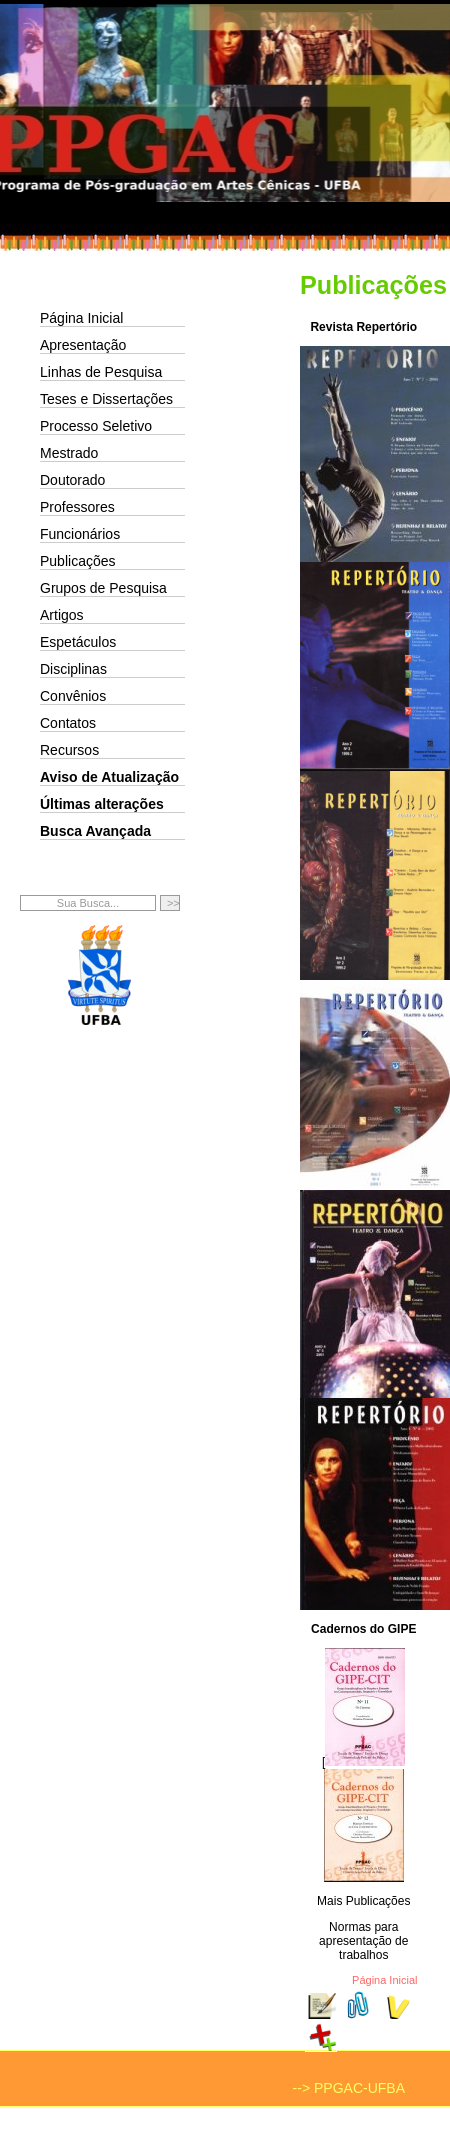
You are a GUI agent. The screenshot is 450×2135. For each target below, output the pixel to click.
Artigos (62, 615)
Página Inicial (81, 318)
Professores (77, 507)
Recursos (69, 750)
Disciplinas (73, 669)
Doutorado (72, 480)
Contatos (68, 723)
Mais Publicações (363, 1901)
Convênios (73, 696)
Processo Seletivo (96, 426)
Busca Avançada (95, 831)
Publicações (78, 561)
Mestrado (69, 453)
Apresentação (83, 345)
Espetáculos (78, 642)
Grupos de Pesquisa (103, 588)
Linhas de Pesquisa (101, 372)
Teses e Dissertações (106, 399)
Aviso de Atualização (109, 777)
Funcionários (80, 534)
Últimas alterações (102, 804)
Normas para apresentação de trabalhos (363, 1941)
